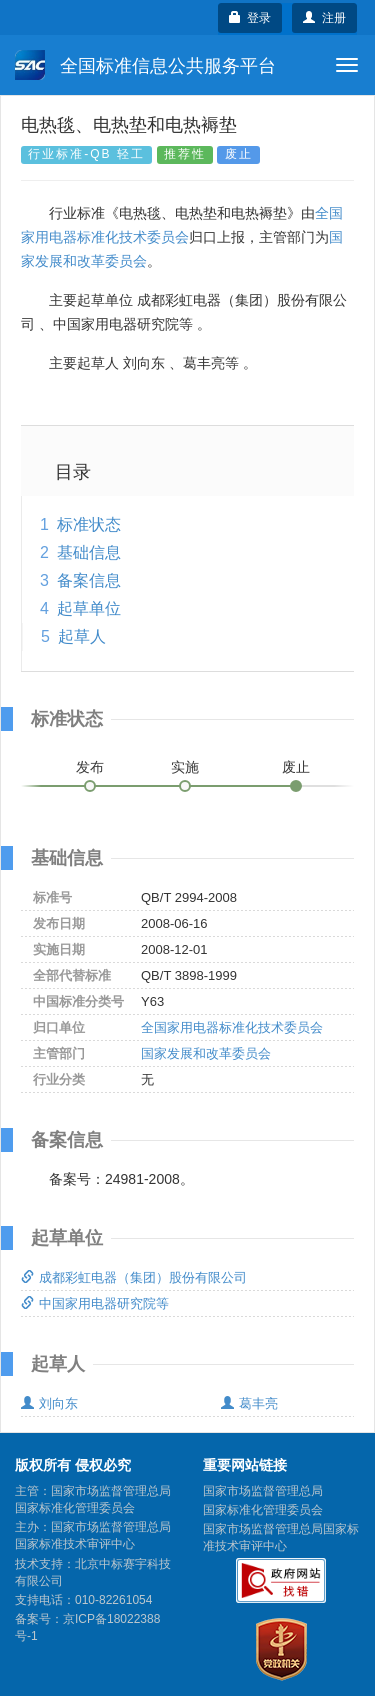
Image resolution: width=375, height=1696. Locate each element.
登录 (250, 18)
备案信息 (89, 580)
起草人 (82, 636)
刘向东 (49, 1403)
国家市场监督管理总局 (263, 1491)
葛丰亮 (249, 1403)
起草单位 (89, 608)
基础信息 (89, 552)
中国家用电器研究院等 (95, 1303)
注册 (324, 18)
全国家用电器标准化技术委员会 (232, 1027)
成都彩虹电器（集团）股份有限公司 (134, 1277)
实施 (185, 767)
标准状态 (89, 524)
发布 (90, 767)
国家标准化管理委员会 (263, 1510)
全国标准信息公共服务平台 (145, 65)
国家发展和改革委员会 (206, 1053)
